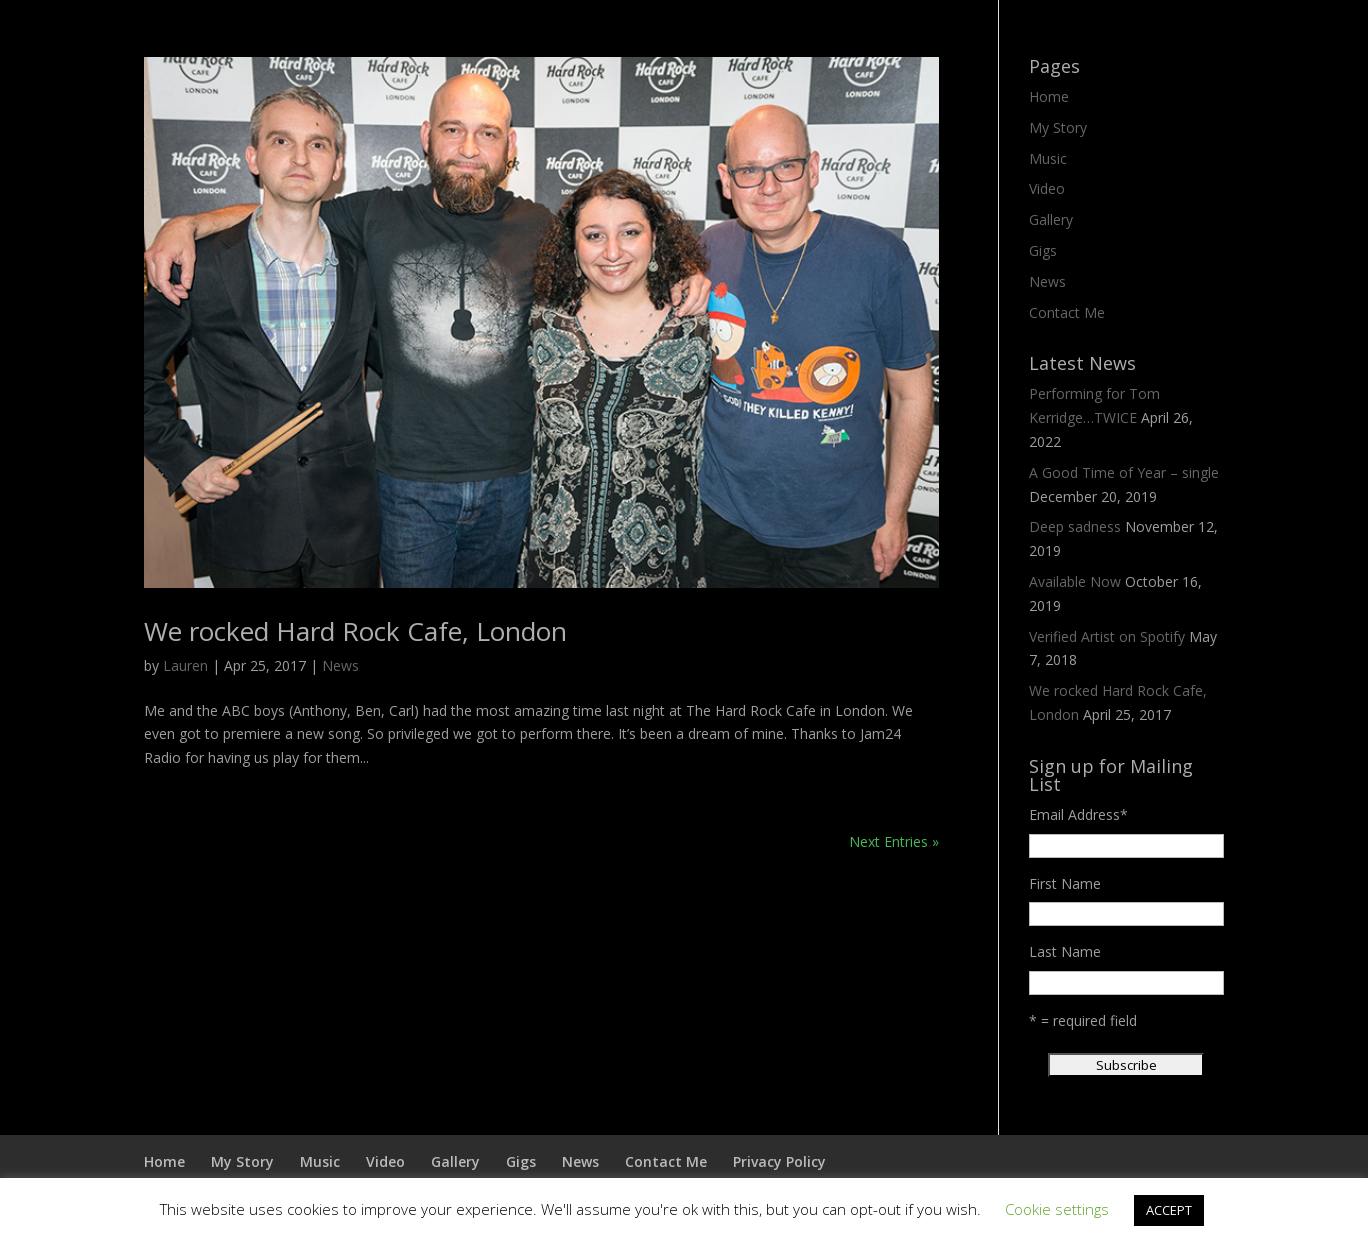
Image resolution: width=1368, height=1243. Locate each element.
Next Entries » (894, 841)
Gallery (1051, 219)
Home (1049, 96)
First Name (1065, 883)
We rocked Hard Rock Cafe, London (355, 631)
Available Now (1075, 581)
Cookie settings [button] (1057, 1209)
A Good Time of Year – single (1124, 472)
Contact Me (1067, 312)
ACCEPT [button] (1169, 1210)
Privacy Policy (779, 1161)
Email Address (1078, 814)
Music (1048, 158)
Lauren (185, 665)
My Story (1058, 127)
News (340, 665)
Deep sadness (1075, 526)
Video (1047, 188)
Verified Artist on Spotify (1107, 636)
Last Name (1065, 951)
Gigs (1043, 250)
